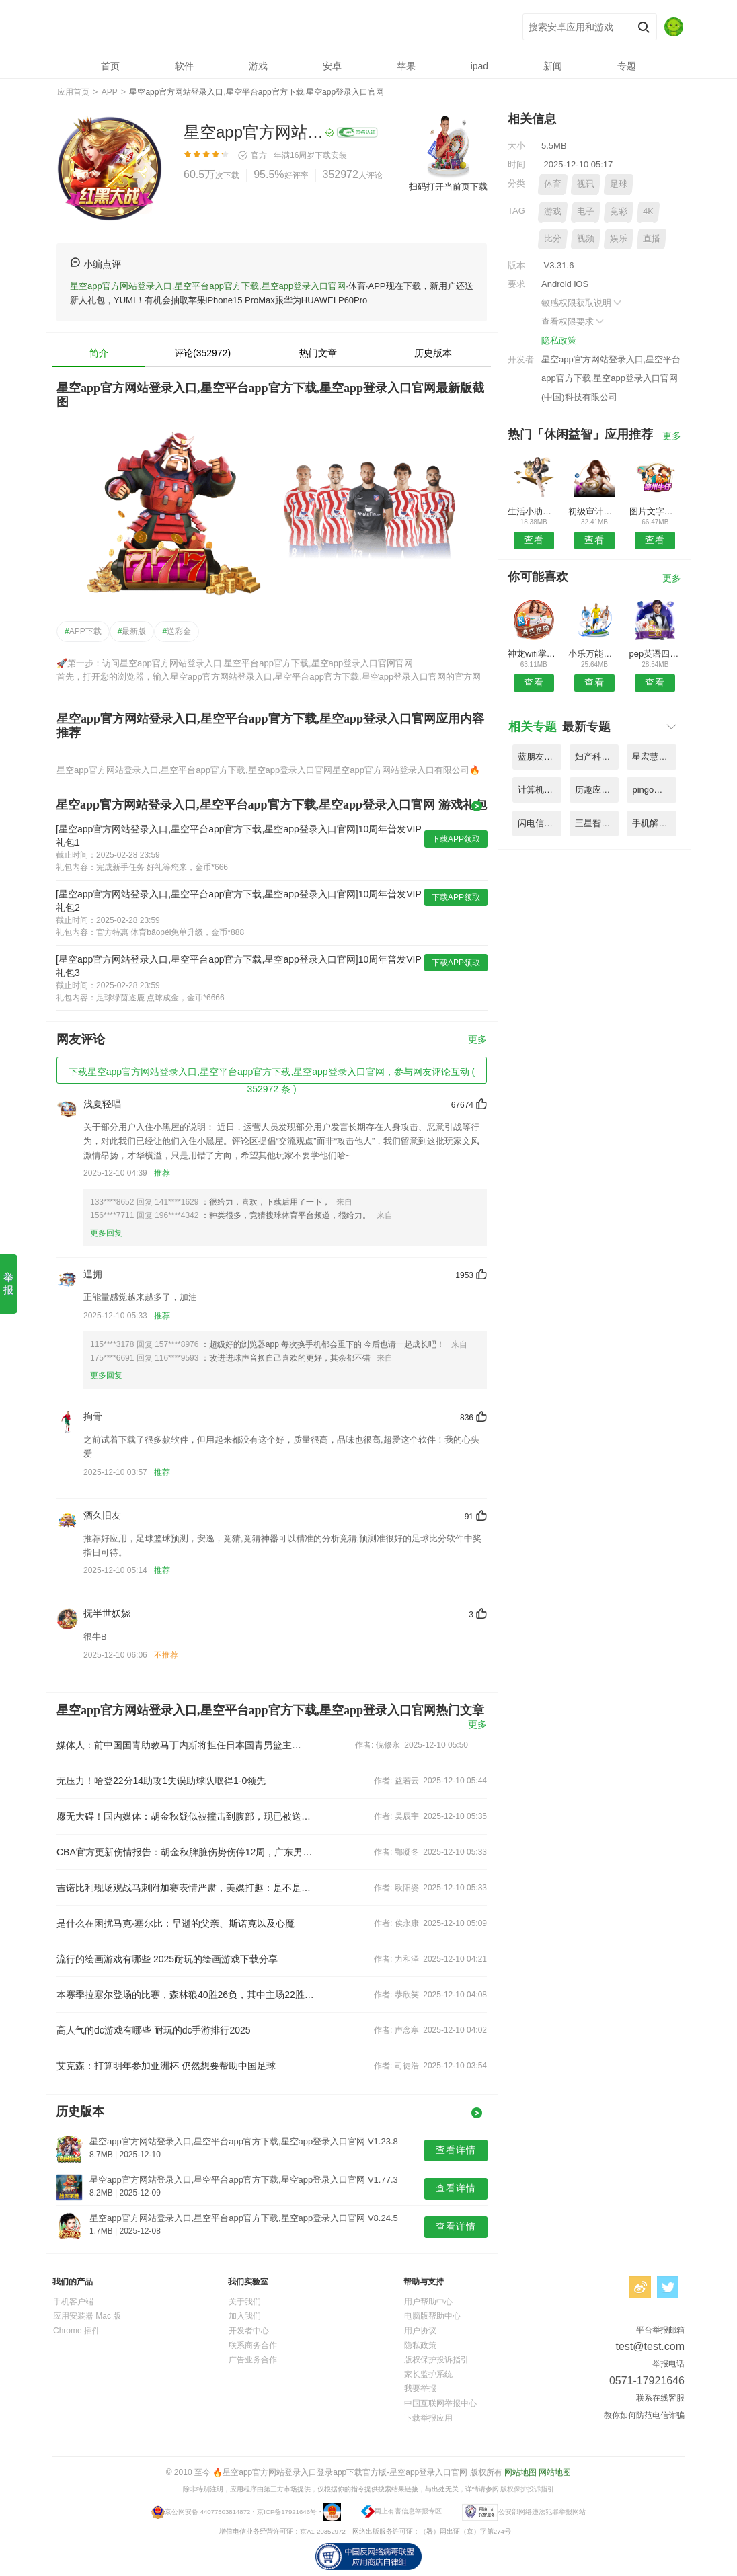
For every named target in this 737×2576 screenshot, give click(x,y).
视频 (585, 238)
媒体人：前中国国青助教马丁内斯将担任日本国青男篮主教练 (179, 1745)
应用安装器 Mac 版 (87, 2316)
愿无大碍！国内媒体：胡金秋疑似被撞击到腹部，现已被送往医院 (185, 1816)
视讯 (585, 184)
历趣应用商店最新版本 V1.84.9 (597, 789)
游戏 (552, 211)
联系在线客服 (660, 2398)
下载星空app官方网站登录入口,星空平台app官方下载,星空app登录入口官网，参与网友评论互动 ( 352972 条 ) (272, 1075)
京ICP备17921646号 (287, 2511)
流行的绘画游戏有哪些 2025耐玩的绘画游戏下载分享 (167, 1959)
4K (648, 211)
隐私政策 (558, 340)
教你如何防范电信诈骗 (644, 2415)
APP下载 (83, 631)
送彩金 (176, 631)
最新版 (132, 631)
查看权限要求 (573, 322)
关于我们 (245, 2301)
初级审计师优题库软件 (594, 511)
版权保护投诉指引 (436, 2359)
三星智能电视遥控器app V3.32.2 (597, 823)
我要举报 (420, 2388)
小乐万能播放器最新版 (594, 654)
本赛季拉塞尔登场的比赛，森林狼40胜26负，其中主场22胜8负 (185, 1994)
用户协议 (420, 2330)
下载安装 (331, 155)
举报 (8, 1283)
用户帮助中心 (428, 2301)
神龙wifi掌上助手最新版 (533, 654)
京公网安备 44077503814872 (207, 2511)
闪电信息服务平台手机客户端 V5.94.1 (539, 823)
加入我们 (245, 2316)
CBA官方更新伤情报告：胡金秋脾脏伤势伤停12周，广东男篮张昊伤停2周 (185, 1852)
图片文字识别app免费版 (655, 511)
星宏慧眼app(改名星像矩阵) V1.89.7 (654, 757)
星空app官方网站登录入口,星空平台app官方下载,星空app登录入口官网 (254, 27)
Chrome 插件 (76, 2330)
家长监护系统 (428, 2374)
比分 (552, 238)
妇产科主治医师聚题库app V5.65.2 (597, 757)
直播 (651, 238)
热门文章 (318, 353)
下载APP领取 (456, 839)
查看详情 (456, 2149)
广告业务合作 (253, 2359)
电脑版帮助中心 (432, 2316)
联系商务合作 (253, 2345)
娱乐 (618, 238)
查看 (534, 539)
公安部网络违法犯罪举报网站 (542, 2511)
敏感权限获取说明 (582, 303)
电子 (585, 211)
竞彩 (618, 211)
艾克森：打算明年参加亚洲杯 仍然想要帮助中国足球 (166, 2065)
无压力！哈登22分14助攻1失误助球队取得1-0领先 (161, 1780)
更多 (477, 1040)
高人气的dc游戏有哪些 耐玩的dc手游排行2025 (153, 2030)
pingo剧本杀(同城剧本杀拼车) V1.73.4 (654, 789)
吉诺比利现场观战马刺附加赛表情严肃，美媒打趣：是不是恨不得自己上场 (185, 1887)
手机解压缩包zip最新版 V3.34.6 (654, 823)
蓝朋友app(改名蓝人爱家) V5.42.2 (539, 757)
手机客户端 (73, 2301)
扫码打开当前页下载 (448, 187)
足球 (618, 184)
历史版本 (433, 353)
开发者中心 (249, 2330)
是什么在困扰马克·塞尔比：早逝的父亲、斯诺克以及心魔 (175, 1923)
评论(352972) (202, 353)
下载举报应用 (428, 2418)
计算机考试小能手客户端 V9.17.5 (539, 789)
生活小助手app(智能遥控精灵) (533, 511)
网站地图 (520, 2472)
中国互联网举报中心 (440, 2403)
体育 (552, 184)
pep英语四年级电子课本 (655, 654)
